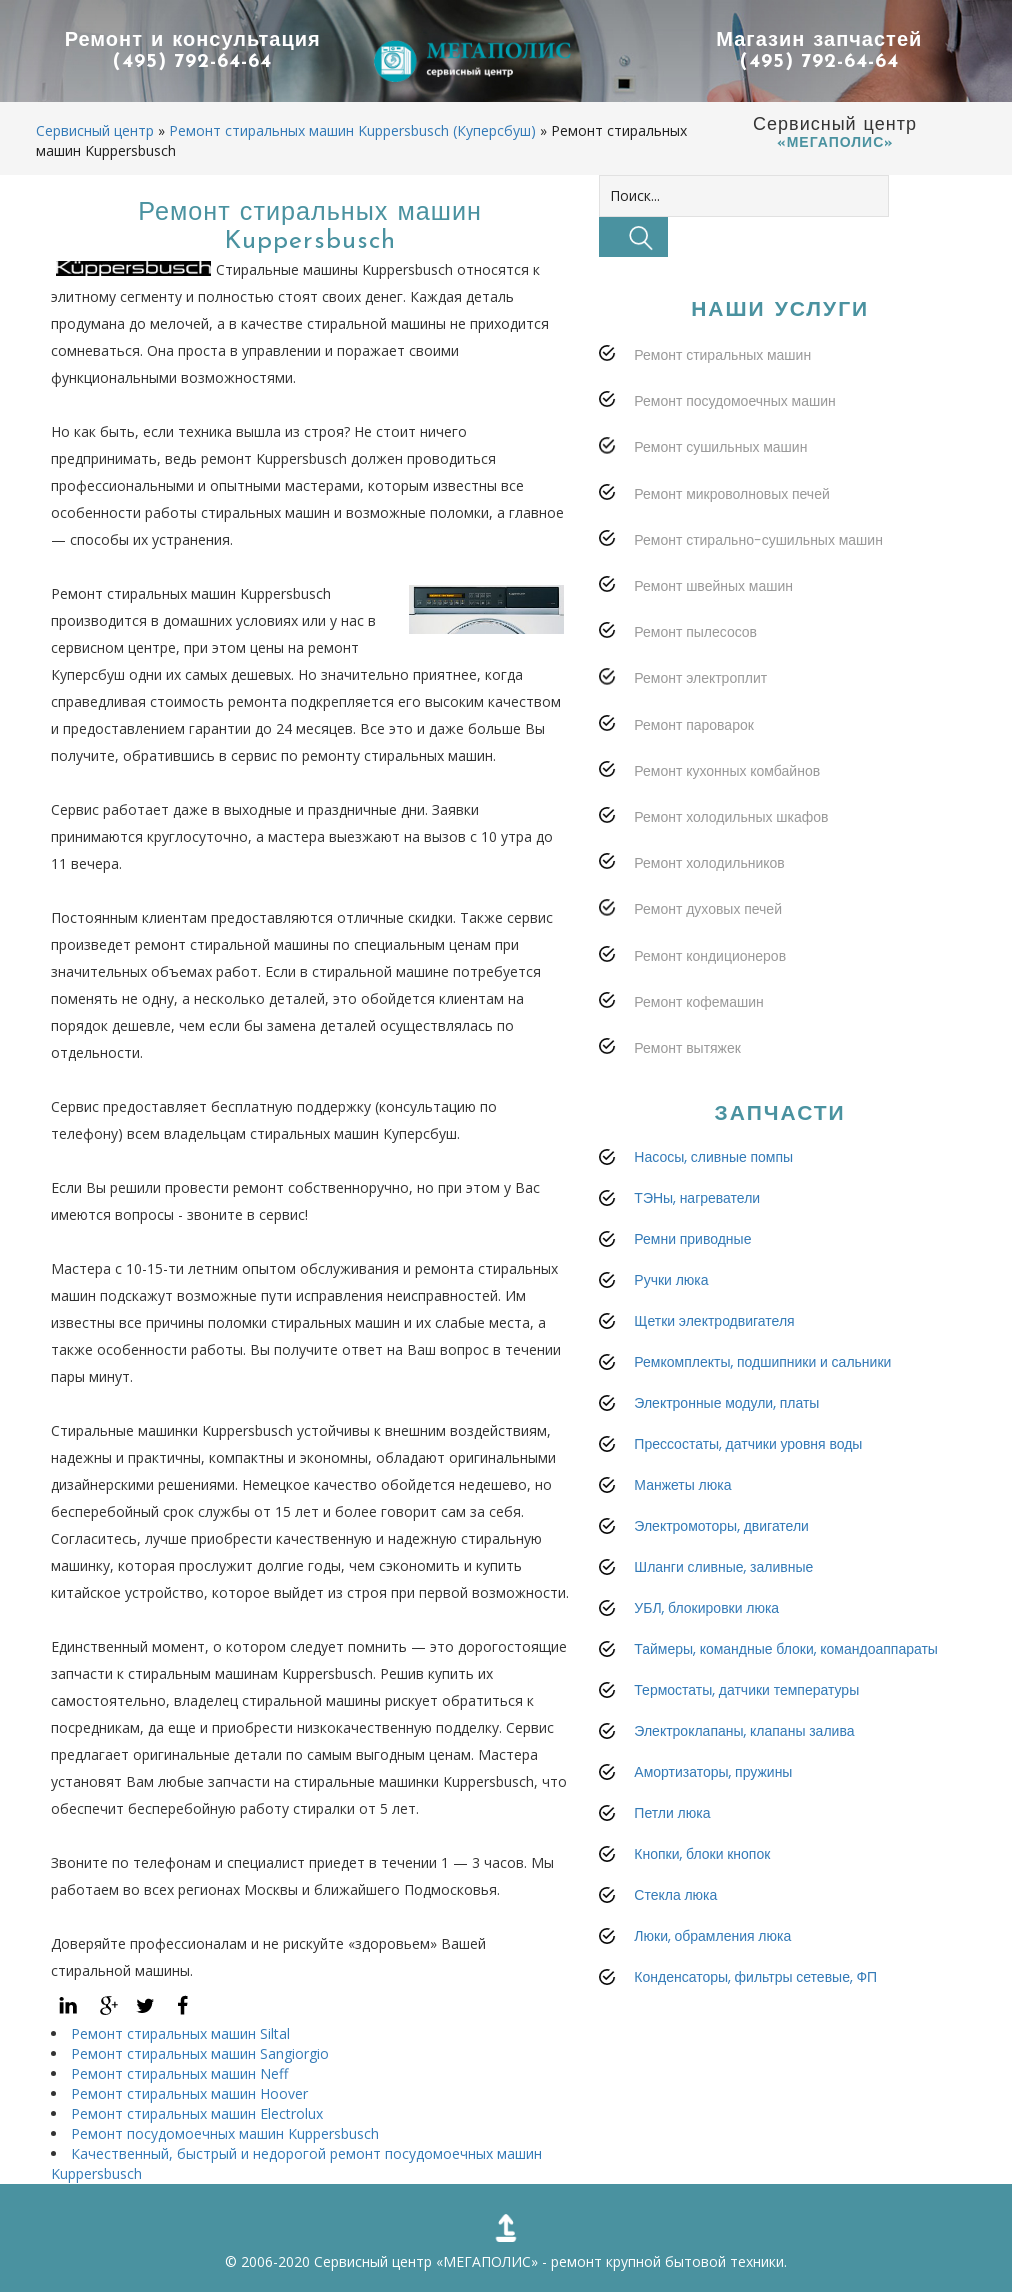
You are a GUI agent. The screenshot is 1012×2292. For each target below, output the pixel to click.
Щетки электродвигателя (714, 1321)
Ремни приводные (692, 1239)
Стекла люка (675, 1895)
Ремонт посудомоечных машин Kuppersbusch (225, 2133)
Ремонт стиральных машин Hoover (189, 2093)
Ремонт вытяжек (687, 1048)
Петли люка (672, 1813)
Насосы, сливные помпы (713, 1157)
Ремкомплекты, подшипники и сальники (762, 1362)
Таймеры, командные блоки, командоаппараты (786, 1649)
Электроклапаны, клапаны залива (744, 1731)
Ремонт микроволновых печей (731, 494)
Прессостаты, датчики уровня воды (748, 1444)
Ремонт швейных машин (713, 586)
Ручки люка (671, 1280)
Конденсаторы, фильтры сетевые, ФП (755, 1977)
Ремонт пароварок (694, 725)
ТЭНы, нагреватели (697, 1198)
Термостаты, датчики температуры (746, 1690)
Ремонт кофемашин (698, 1002)
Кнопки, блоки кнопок (702, 1854)
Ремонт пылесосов (695, 632)
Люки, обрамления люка (712, 1936)
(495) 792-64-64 (193, 63)
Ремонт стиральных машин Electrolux (197, 2113)
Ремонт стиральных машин (722, 355)
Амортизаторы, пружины (713, 1772)
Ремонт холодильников (709, 863)
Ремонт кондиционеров (710, 956)
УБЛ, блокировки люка (706, 1608)
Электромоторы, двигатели (721, 1526)
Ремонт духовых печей (708, 909)
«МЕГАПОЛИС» (487, 2261)
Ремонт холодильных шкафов (731, 817)
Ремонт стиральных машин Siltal (180, 2033)
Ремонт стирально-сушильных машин (758, 540)
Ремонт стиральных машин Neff (179, 2073)
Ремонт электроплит (700, 678)
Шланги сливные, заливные (723, 1567)
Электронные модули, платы (726, 1403)
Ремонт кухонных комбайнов (727, 771)
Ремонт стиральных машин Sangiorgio (200, 2053)
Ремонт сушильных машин (720, 447)
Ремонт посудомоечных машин (734, 401)
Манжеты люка (682, 1485)
